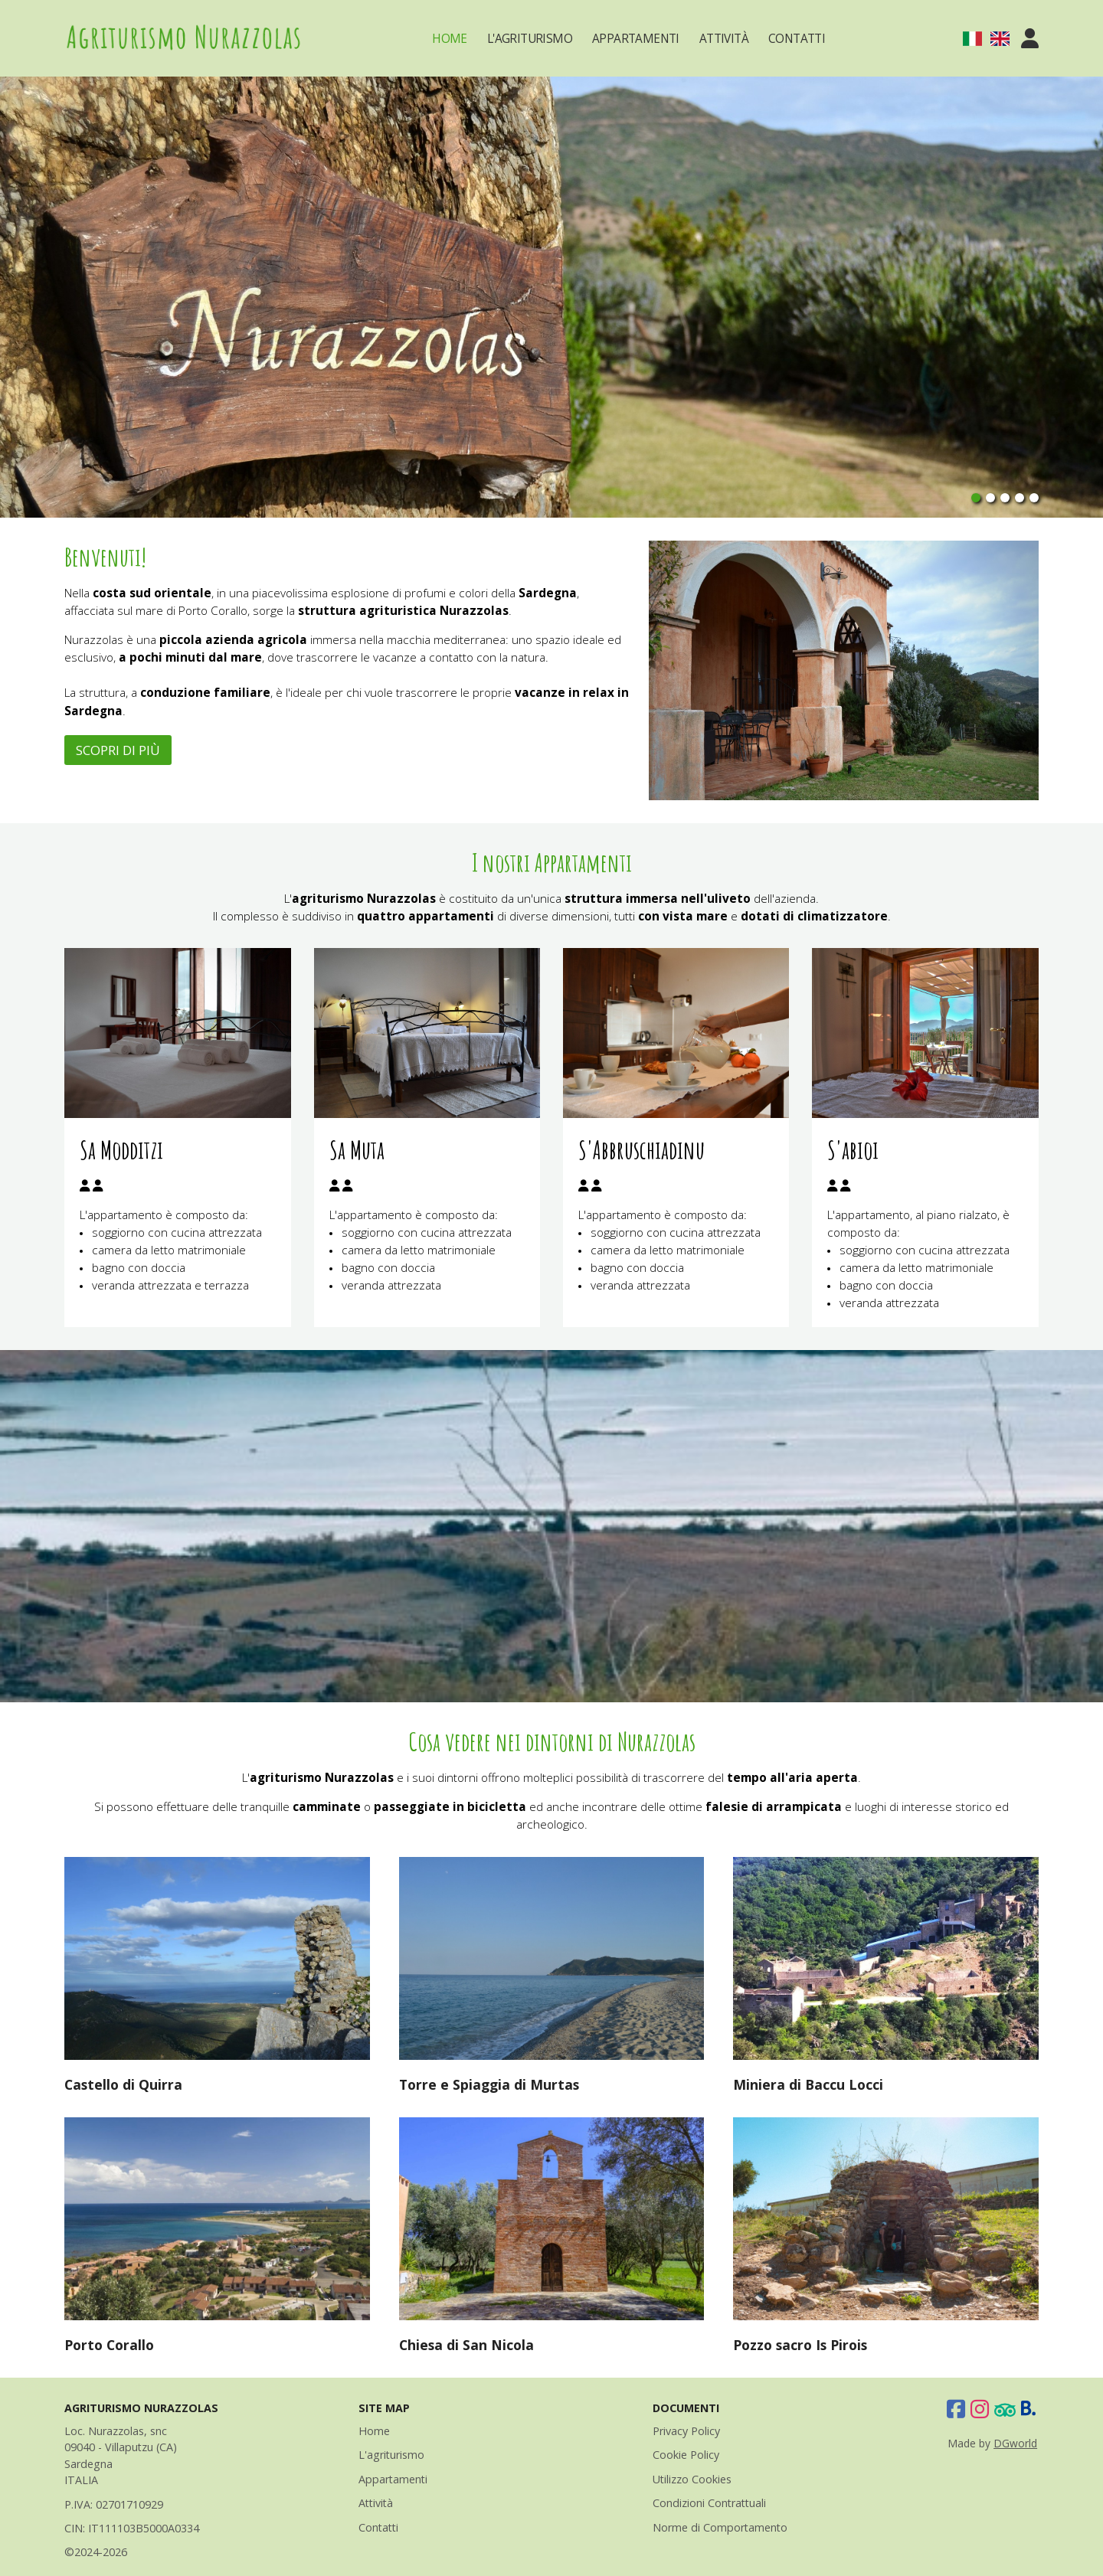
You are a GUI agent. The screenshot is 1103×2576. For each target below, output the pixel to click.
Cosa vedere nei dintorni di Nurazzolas (552, 1741)
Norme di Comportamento (720, 2527)
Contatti (796, 39)
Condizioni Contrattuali (709, 2503)
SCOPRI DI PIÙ (118, 750)
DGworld (1015, 2443)
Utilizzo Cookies (692, 2479)
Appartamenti (635, 39)
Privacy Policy (686, 2431)
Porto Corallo (109, 2345)
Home (449, 39)
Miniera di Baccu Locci (808, 2084)
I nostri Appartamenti (552, 862)
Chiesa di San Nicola (466, 2345)
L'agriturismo (391, 2454)
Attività (723, 39)
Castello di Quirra (123, 2084)
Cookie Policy (686, 2454)
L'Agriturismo (529, 39)
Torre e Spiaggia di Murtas (489, 2084)
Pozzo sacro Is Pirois (800, 2345)
